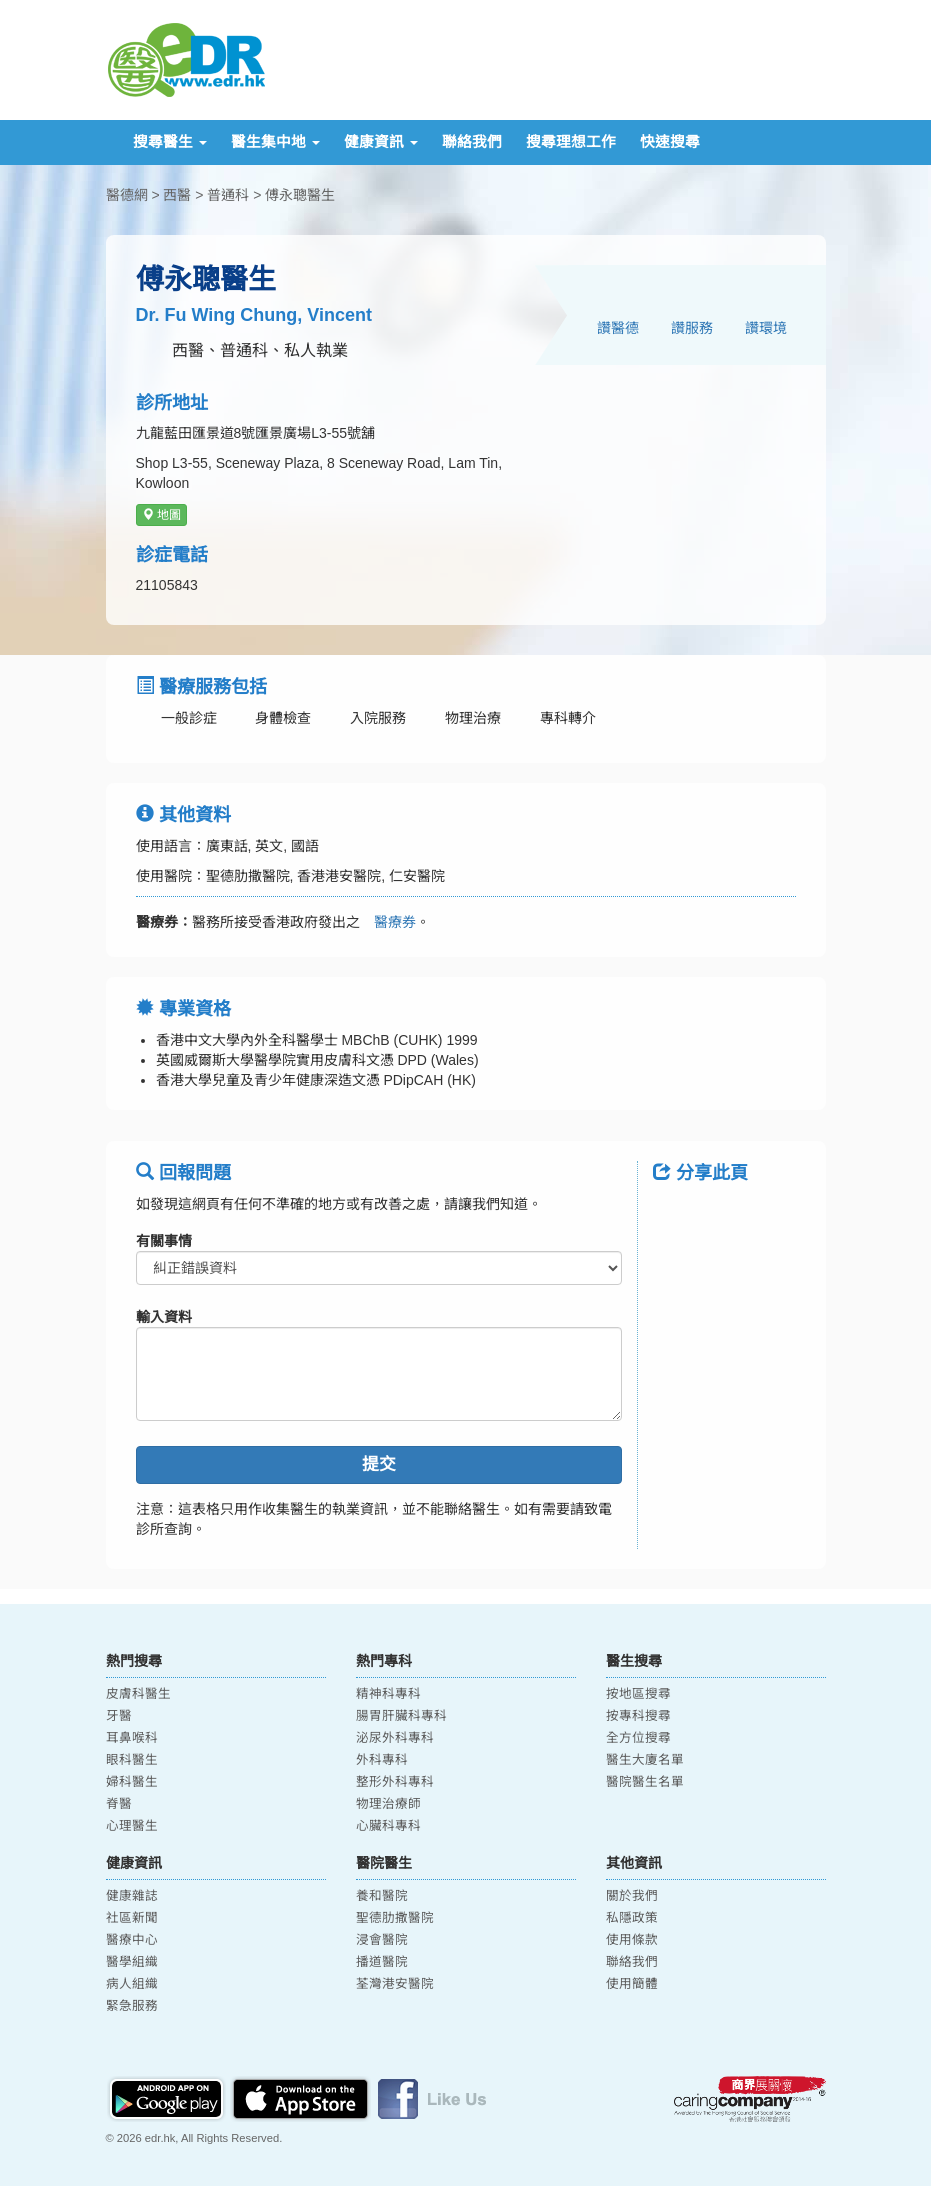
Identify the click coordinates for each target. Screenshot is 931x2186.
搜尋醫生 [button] (170, 142)
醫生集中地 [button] (275, 142)
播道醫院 (382, 1962)
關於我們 (632, 1896)
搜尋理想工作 (571, 142)
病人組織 (132, 1984)
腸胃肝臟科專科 (401, 1716)
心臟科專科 (388, 1826)
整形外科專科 (395, 1782)
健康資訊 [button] (381, 142)
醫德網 (127, 195)
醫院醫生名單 (645, 1782)
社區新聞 (132, 1918)
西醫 (177, 195)
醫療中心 (132, 1940)
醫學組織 (132, 1962)
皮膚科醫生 (138, 1694)
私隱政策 (632, 1918)
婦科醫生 (132, 1782)
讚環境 (766, 328)
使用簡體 (632, 1984)
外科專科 (382, 1760)
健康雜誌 (132, 1896)
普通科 (228, 195)
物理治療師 (388, 1804)
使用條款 (632, 1940)
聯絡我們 (472, 142)
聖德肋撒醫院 (395, 1918)
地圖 (161, 515)
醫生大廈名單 (645, 1760)
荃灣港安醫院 (395, 1984)
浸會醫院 (382, 1940)
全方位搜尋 (638, 1738)
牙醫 (119, 1716)
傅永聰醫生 (300, 195)
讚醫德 (618, 328)
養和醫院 (382, 1896)
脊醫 (119, 1804)
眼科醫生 (132, 1760)
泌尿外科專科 (395, 1738)
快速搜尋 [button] (670, 142)
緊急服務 (132, 2006)
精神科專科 (388, 1694)
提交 (379, 1464)
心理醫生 (132, 1826)
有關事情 (164, 1241)
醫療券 (388, 922)
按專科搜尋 (638, 1716)
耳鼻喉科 (132, 1738)
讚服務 (692, 328)
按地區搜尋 (638, 1694)
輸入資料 (164, 1317)
